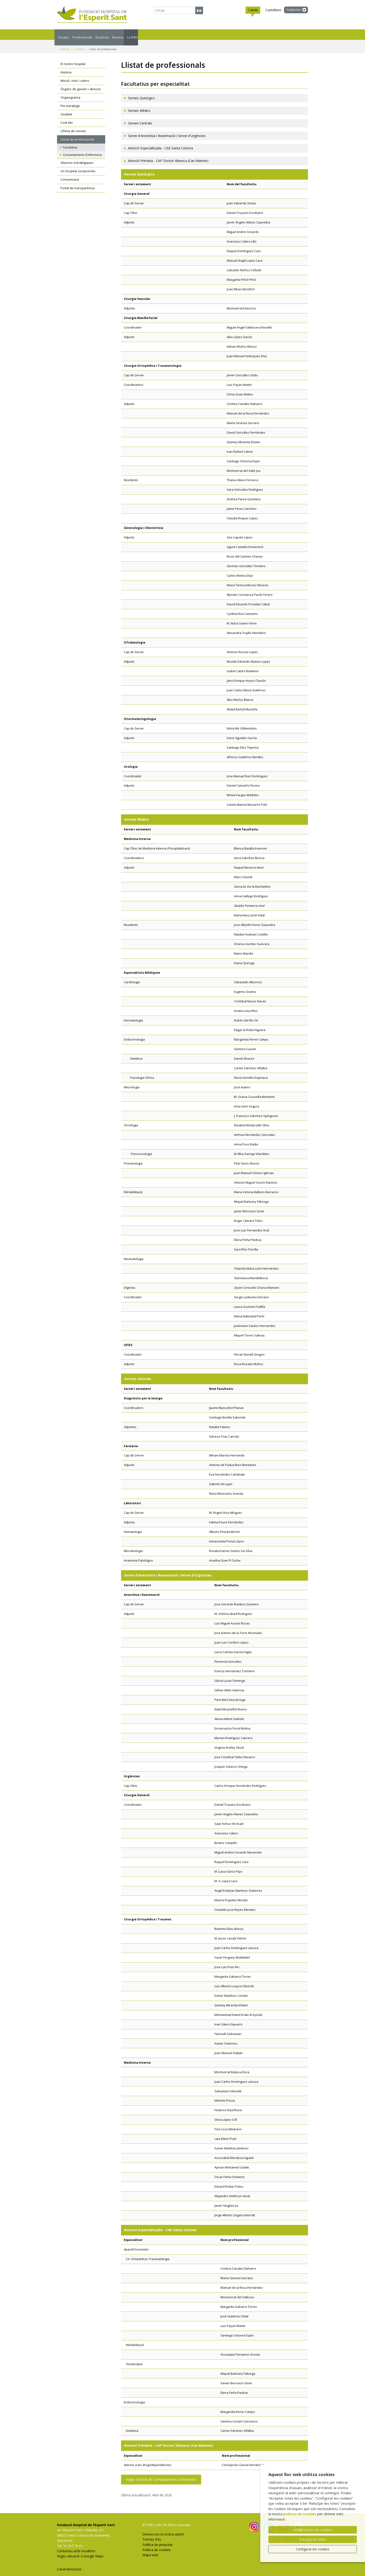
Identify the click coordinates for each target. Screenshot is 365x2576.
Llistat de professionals (77, 134)
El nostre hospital (73, 58)
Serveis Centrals (140, 117)
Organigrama (70, 92)
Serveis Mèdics (139, 105)
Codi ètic (67, 117)
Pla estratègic (70, 100)
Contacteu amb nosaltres (76, 2545)
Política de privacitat (157, 2539)
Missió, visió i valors (75, 75)
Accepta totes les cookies (312, 2530)
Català (253, 11)
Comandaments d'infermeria (82, 149)
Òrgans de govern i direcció (81, 83)
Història (66, 67)
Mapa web (150, 2549)
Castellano (273, 10)
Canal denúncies (69, 2563)
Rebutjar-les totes (312, 2539)
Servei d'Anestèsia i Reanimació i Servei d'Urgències (167, 130)
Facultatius (70, 142)
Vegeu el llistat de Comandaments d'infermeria (161, 2474)
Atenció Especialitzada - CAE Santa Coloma (160, 142)
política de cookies (299, 2513)
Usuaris (77, 34)
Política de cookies (156, 2544)
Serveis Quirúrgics (141, 92)
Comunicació (70, 174)
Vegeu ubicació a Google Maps (80, 2550)
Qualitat (66, 108)
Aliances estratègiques (77, 157)
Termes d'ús (151, 2533)
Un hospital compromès (78, 165)
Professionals (128, 34)
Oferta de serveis (73, 125)
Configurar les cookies (312, 2549)
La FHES (274, 34)
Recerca (228, 34)
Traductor (293, 9)
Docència (181, 34)
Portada (64, 43)
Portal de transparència (78, 182)
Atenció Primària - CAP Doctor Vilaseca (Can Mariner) (168, 155)
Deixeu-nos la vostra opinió (163, 2528)
